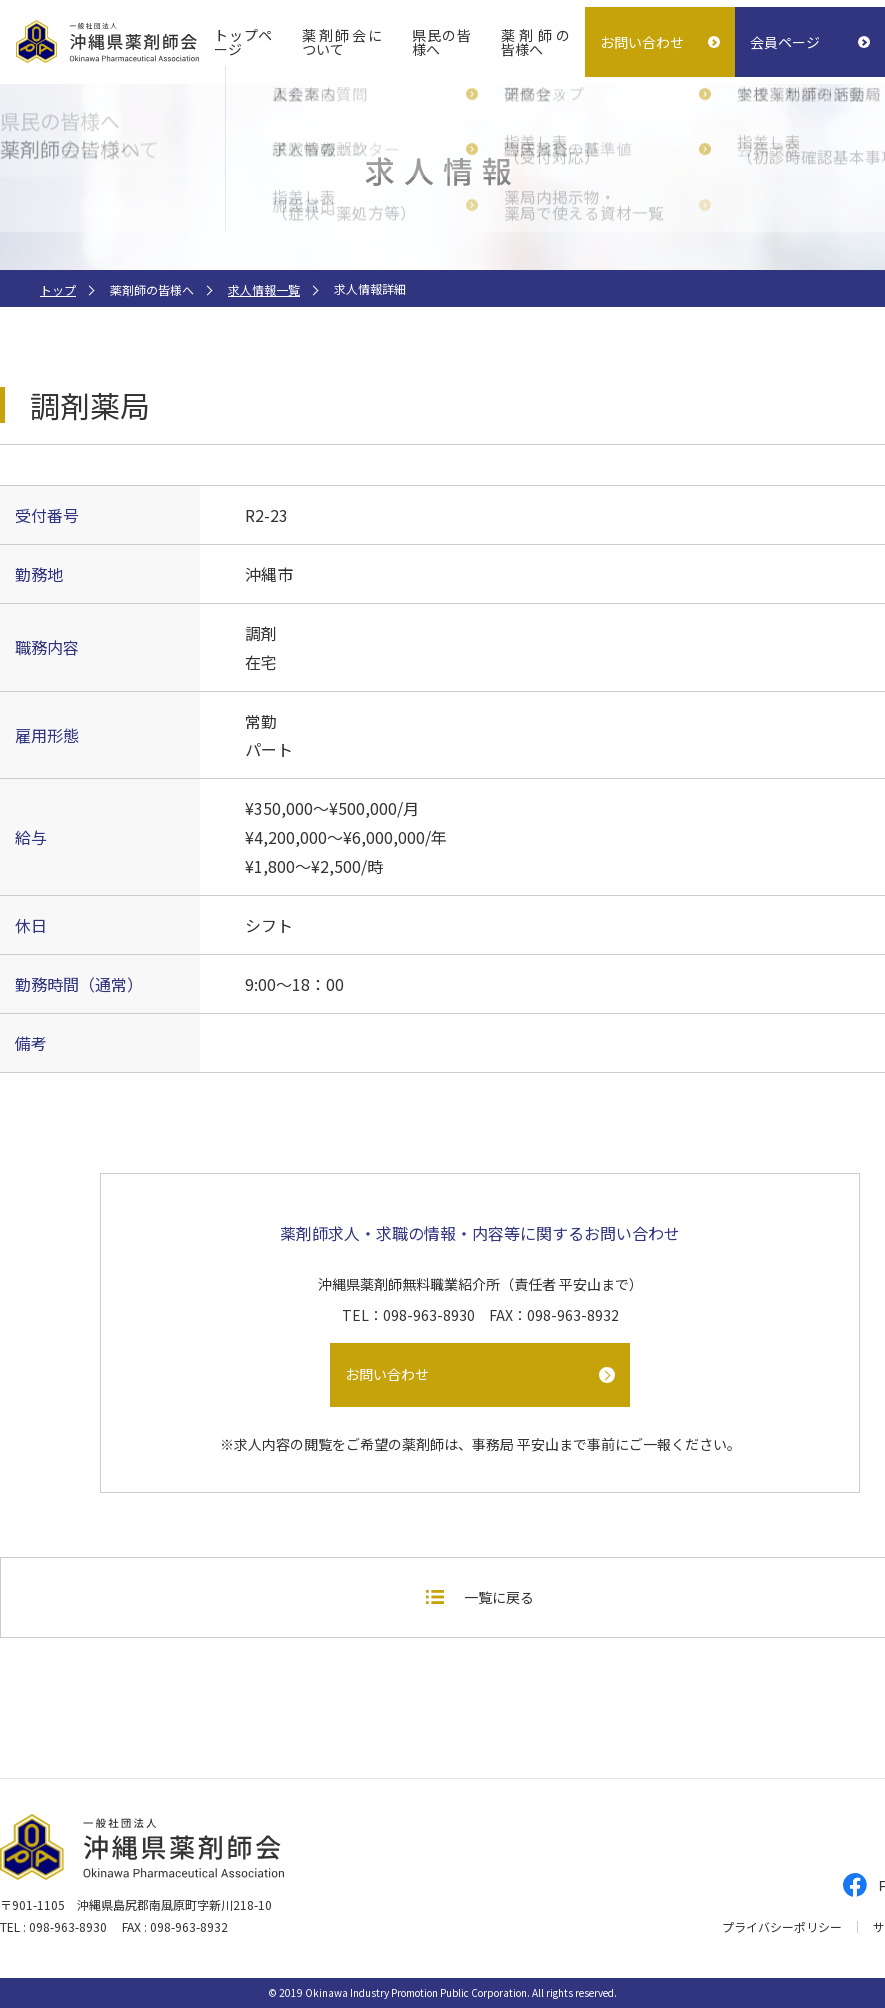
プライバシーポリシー (782, 1927)
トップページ (243, 42)
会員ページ (785, 42)
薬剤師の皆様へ (535, 42)
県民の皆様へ (441, 42)
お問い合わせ (642, 42)
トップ (58, 289)
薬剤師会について (342, 42)
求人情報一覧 (264, 289)
